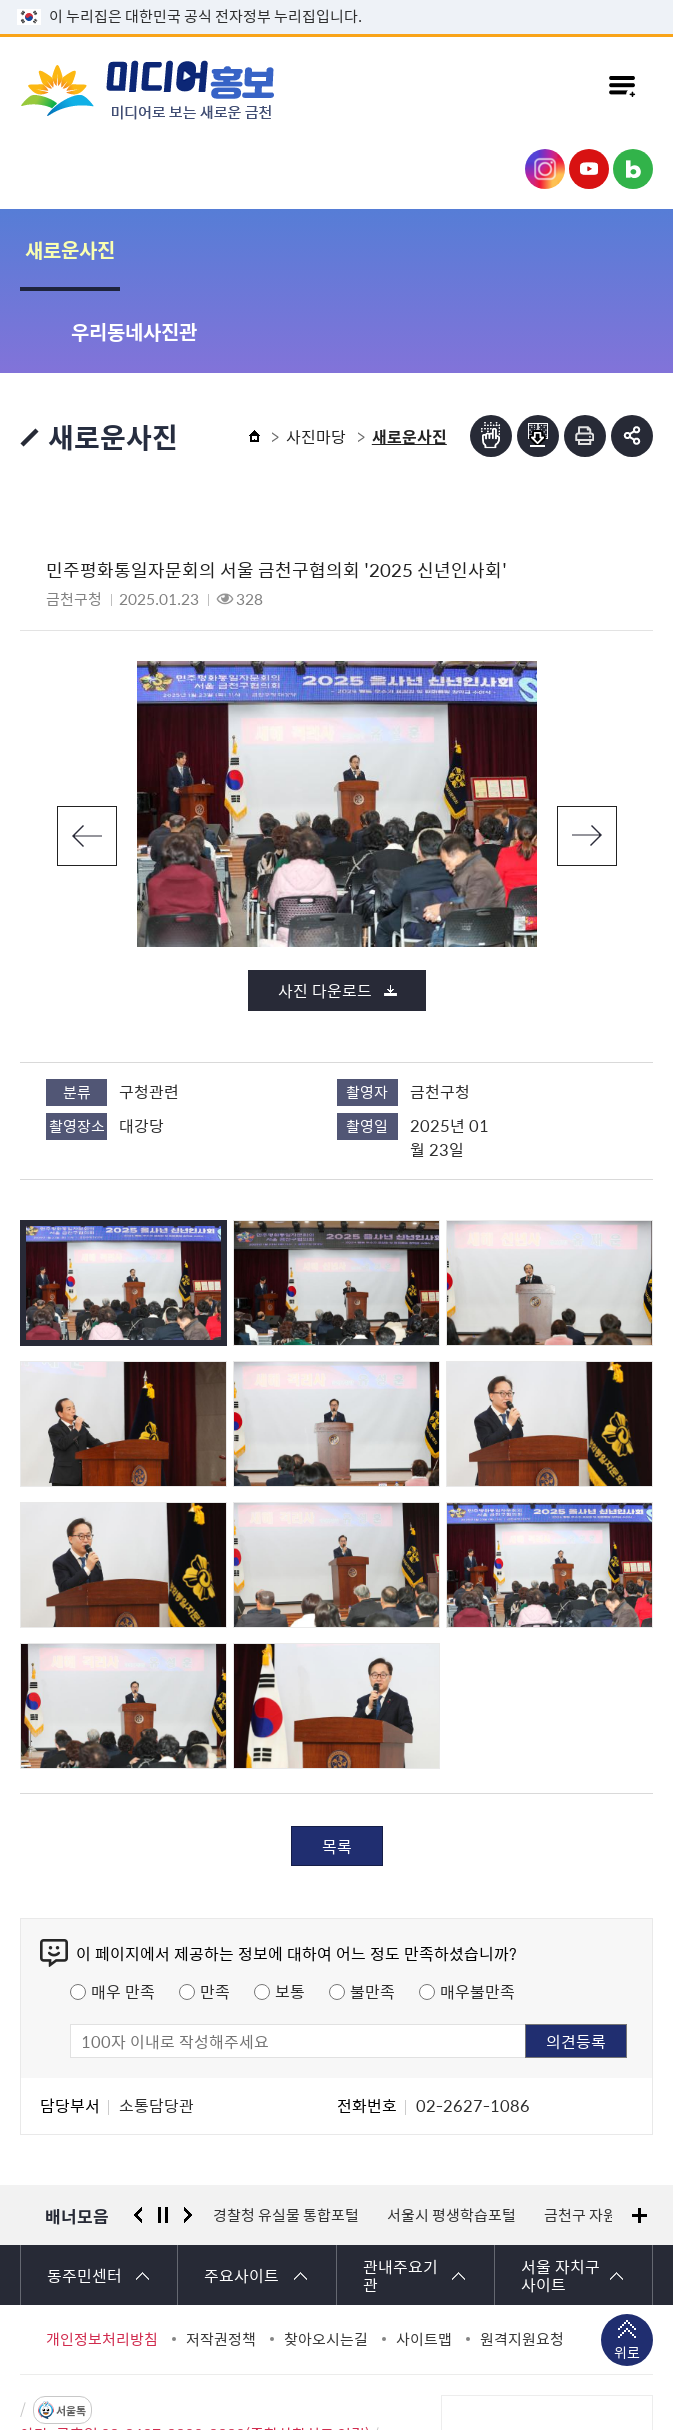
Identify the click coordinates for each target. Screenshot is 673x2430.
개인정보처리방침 (102, 2257)
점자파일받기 (538, 354)
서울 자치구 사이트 (560, 2193)
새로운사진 (70, 249)
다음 (587, 754)
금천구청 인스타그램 (545, 169)
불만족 (372, 1909)
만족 (215, 1909)
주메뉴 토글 (622, 89)
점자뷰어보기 (491, 354)
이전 (87, 754)
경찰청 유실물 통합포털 (286, 2133)
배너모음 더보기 (639, 2133)
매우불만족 (477, 1909)
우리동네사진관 (234, 249)
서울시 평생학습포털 (451, 2133)
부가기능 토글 (632, 354)
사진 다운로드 (325, 908)
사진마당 (316, 354)
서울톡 (71, 2328)
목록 (337, 1764)
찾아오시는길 (326, 2257)
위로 (627, 2272)
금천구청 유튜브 (589, 169)
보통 (290, 1909)
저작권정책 (221, 2257)
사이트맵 (424, 2257)
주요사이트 (241, 2193)
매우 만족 (123, 1909)
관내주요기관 (400, 2193)
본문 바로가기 (337, 0)
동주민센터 (84, 2193)
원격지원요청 (522, 2257)
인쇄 (585, 354)
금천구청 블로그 (633, 169)
